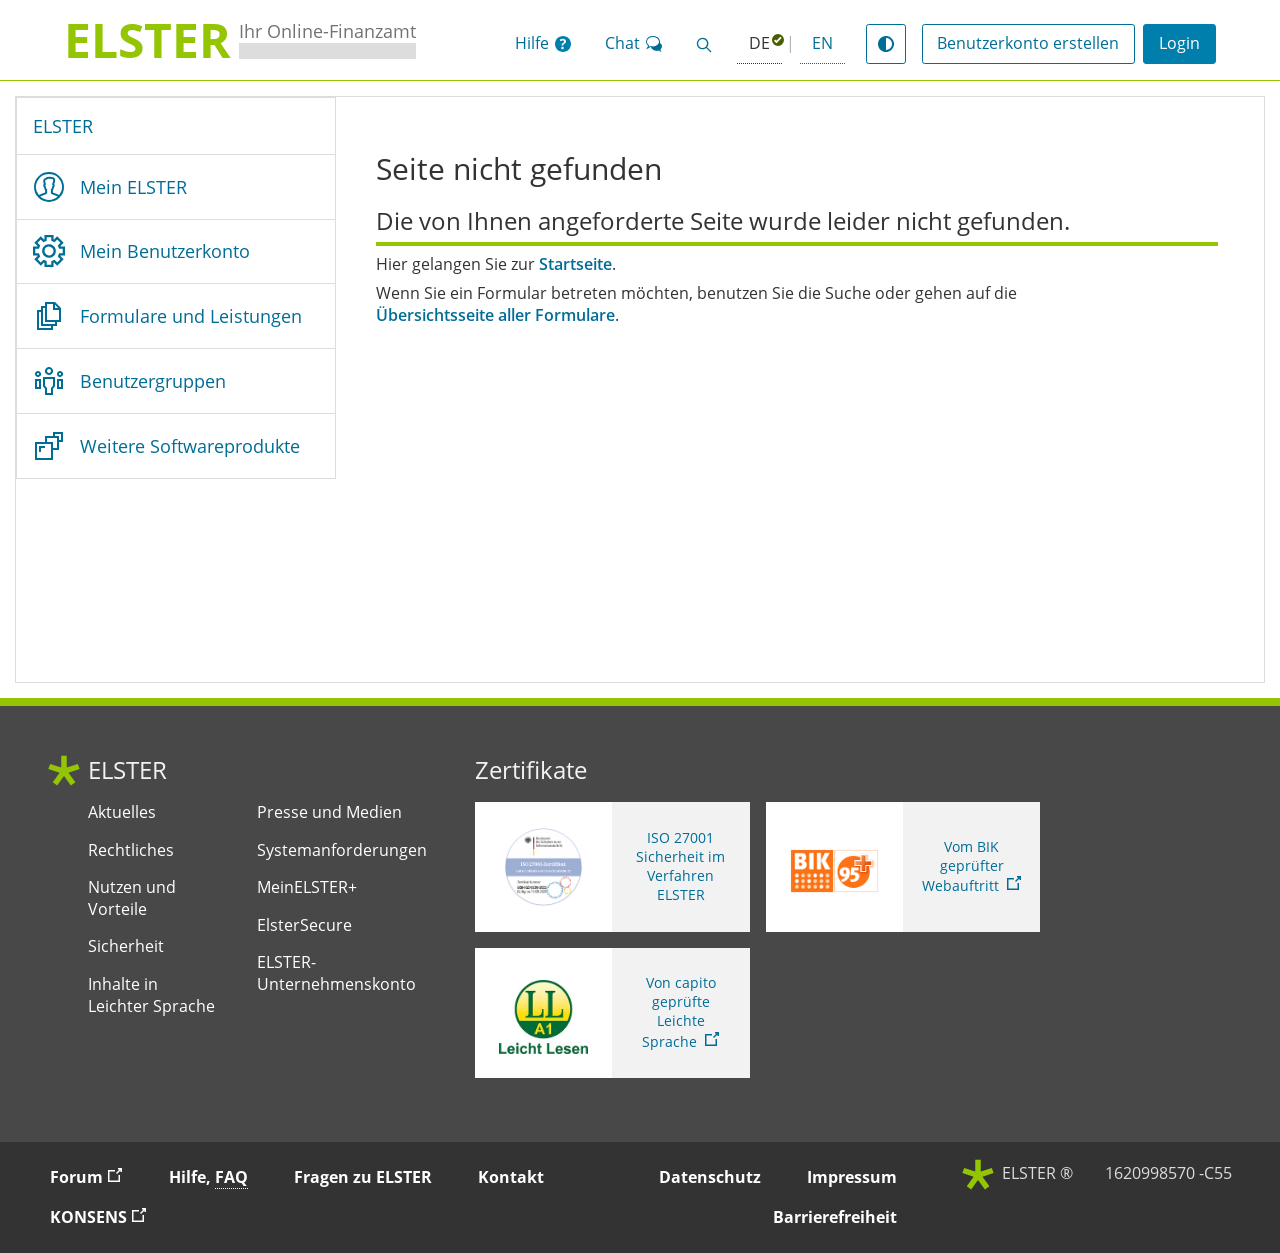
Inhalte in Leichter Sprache (151, 995)
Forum (95, 1176)
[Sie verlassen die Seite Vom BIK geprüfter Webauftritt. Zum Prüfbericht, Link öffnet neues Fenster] (903, 867)
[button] (543, 44)
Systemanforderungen (342, 850)
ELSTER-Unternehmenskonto (336, 973)
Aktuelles (122, 812)
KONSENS (107, 1216)
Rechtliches (131, 850)
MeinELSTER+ (307, 887)
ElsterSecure (304, 925)
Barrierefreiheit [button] (835, 1217)
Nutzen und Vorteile (132, 898)
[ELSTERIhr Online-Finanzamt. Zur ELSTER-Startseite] (240, 40)
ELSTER (63, 126)
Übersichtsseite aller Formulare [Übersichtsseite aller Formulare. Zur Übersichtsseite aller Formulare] (495, 315)
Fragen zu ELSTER (363, 1177)
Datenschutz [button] (710, 1177)
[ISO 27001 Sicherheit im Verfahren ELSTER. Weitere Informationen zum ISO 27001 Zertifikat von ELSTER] (612, 867)
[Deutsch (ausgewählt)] (759, 44)
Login (1179, 43)
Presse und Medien (329, 812)
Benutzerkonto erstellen (1028, 43)
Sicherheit (126, 946)
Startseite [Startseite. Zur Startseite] (575, 264)
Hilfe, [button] (208, 1177)
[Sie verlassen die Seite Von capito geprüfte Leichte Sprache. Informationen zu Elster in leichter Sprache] (612, 1013)
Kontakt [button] (511, 1177)
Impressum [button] (852, 1177)
